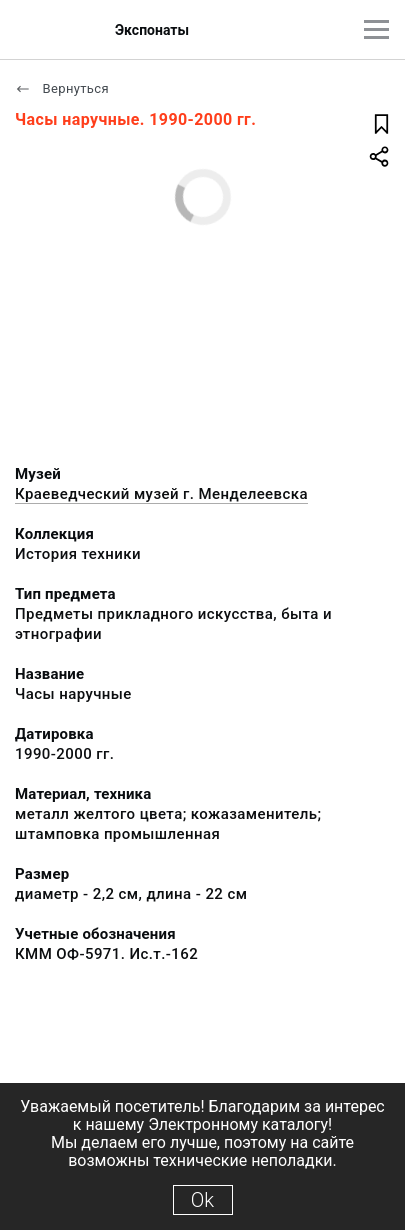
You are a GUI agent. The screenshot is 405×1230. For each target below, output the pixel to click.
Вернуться (62, 88)
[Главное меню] (376, 29)
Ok (202, 1200)
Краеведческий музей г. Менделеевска (161, 494)
